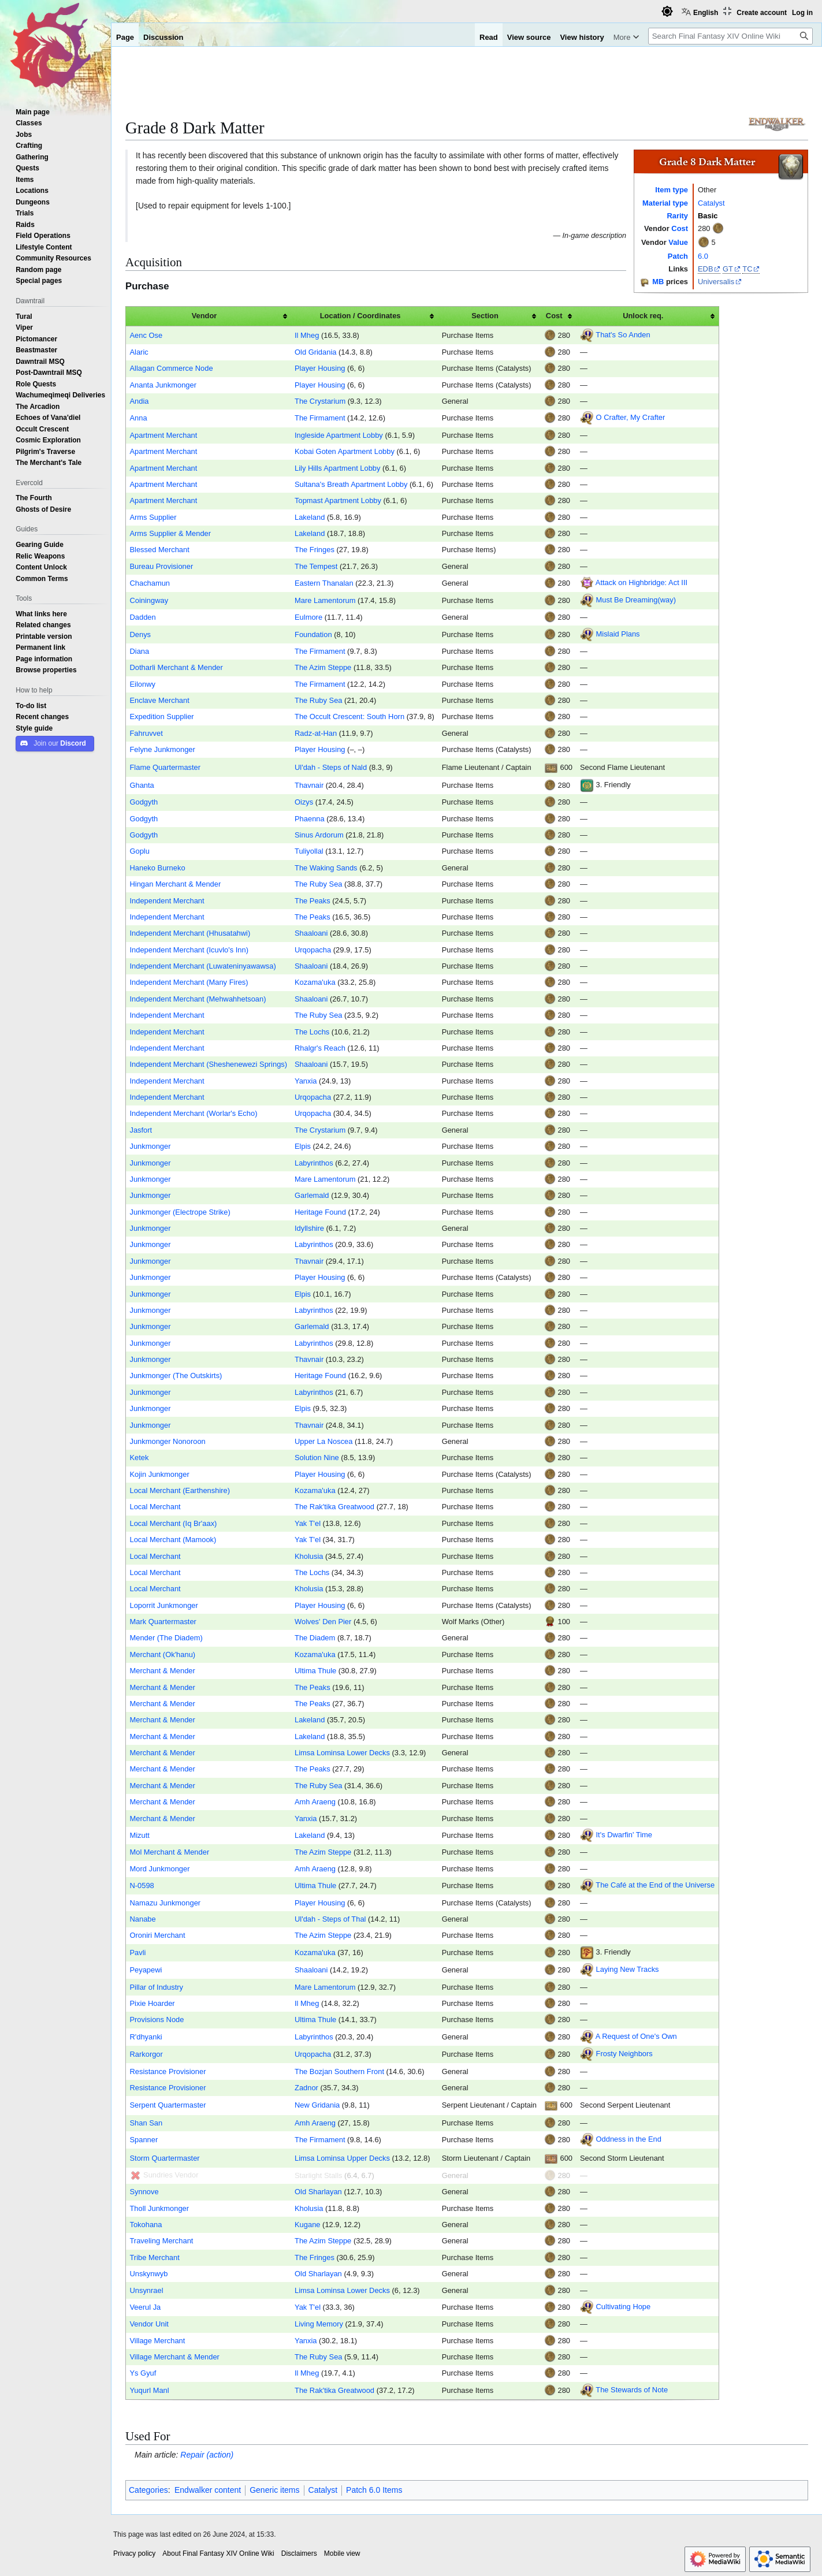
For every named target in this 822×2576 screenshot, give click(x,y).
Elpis (303, 1146)
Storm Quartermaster (164, 2158)
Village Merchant (157, 2340)
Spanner (143, 2139)
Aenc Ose (145, 335)
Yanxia (306, 1081)
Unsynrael (146, 2290)
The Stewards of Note (632, 2389)
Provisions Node (156, 2019)
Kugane (308, 2224)
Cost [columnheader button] (554, 315)
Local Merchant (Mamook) (172, 1539)
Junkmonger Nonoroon (167, 1441)
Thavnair (309, 785)
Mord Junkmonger (159, 1868)
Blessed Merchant (159, 549)
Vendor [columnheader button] (204, 315)
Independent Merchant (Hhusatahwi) (189, 933)
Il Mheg (307, 335)
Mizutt (139, 1835)
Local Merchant (154, 1506)
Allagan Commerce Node (171, 368)
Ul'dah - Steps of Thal (330, 1919)
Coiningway (148, 600)
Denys (140, 634)
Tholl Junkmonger (159, 2208)
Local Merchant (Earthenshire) (179, 1490)
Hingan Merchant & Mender (175, 884)
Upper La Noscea (323, 1441)
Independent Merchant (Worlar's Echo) (193, 1113)
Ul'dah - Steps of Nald (331, 767)
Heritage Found (320, 1212)
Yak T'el (308, 1523)
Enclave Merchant (159, 700)
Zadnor (306, 2087)
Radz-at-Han (316, 733)
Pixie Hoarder (151, 2003)
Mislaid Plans (618, 634)
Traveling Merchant (161, 2240)
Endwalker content (207, 2490)
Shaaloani (311, 933)
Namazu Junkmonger (164, 1903)
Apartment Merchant (163, 435)
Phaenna (310, 818)
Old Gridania (315, 352)
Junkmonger (149, 1146)
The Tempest (316, 566)
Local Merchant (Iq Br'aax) (173, 1523)
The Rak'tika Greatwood (334, 1506)
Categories (148, 2490)
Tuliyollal (309, 851)
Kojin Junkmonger (159, 1474)
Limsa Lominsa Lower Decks (342, 1752)
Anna (138, 418)
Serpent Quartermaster (167, 2105)
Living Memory (319, 2324)
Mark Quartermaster (162, 1621)
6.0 (703, 256)
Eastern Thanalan (324, 583)
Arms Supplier (152, 517)
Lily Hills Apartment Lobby (338, 468)
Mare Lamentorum (325, 600)
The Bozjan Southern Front (339, 2071)
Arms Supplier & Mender (170, 533)
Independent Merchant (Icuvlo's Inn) (188, 949)
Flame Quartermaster (164, 767)
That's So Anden (623, 334)
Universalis (716, 281)
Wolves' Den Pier (323, 1621)
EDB (705, 269)
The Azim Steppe (323, 667)
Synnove (143, 2191)
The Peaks (312, 900)
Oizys (304, 802)
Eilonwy (142, 684)
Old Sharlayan (318, 2191)
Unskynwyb (148, 2273)
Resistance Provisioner (167, 2071)
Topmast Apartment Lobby (338, 500)
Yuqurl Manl (149, 2390)
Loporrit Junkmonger (163, 1605)
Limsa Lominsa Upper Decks (342, 2158)
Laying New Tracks (627, 1969)
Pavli (137, 1952)
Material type (665, 203)
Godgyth (143, 802)
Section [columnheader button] (485, 315)
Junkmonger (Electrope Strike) (179, 1212)
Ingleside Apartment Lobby (339, 435)
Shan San (145, 2123)
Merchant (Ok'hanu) (162, 1654)
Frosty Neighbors (624, 2054)
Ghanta (141, 785)
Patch (678, 256)
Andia (138, 401)
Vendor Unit (148, 2324)
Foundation (313, 634)
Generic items (274, 2490)
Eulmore (308, 617)
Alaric (138, 352)
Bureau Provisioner (161, 566)
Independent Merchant (166, 900)
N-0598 (141, 1885)
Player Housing (320, 368)
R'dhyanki (145, 2036)
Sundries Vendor (170, 2175)
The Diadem (315, 1637)
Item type (671, 189)
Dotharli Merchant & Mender (175, 667)
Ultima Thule (315, 1670)
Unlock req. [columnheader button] (643, 315)
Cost (679, 228)
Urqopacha (313, 949)
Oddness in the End (628, 2139)
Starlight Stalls (319, 2175)
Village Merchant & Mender (174, 2356)
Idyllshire (309, 1228)
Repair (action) (206, 2454)
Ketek (138, 1457)
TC (747, 269)
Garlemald (312, 1195)
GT (728, 269)
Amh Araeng (315, 1801)
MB (658, 281)
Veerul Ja (145, 2307)
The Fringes (314, 549)
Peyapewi (145, 1969)
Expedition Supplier (161, 716)
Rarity (677, 215)
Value (678, 242)
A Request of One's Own (636, 2036)
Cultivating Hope (623, 2306)
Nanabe (142, 1919)
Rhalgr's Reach (320, 1048)
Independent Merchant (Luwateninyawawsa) (202, 966)
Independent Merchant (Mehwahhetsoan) (197, 999)
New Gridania (317, 2105)
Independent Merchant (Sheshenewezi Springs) (208, 1064)
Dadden (142, 617)
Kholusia (309, 1556)
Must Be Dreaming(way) (636, 599)
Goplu (139, 851)
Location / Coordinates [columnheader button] (360, 315)
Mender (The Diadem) (165, 1637)
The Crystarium (320, 401)
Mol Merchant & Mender (169, 1852)
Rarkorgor (145, 2054)
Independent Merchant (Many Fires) (188, 982)
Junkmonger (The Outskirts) (175, 1375)
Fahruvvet (145, 733)
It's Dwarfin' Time (624, 1834)
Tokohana (145, 2224)
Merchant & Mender (162, 1670)
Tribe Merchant (154, 2257)
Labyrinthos (314, 1163)
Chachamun (149, 583)
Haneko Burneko (157, 867)
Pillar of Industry (156, 1987)
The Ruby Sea (319, 700)
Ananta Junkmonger (162, 385)
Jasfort (140, 1130)
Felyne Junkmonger (162, 749)
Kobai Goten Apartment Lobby (345, 451)
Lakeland (310, 517)
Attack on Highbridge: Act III (641, 582)
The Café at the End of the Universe (655, 1885)
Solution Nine (317, 1457)
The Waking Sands (326, 867)
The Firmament (320, 418)
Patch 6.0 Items (374, 2490)
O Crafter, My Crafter (630, 418)
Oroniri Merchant (157, 1935)
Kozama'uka (315, 982)
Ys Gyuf (142, 2373)
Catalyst (711, 203)
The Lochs (312, 1032)
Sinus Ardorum (319, 835)
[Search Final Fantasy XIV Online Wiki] (730, 36)
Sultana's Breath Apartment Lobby (351, 484)
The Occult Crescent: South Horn (349, 716)
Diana (139, 651)
